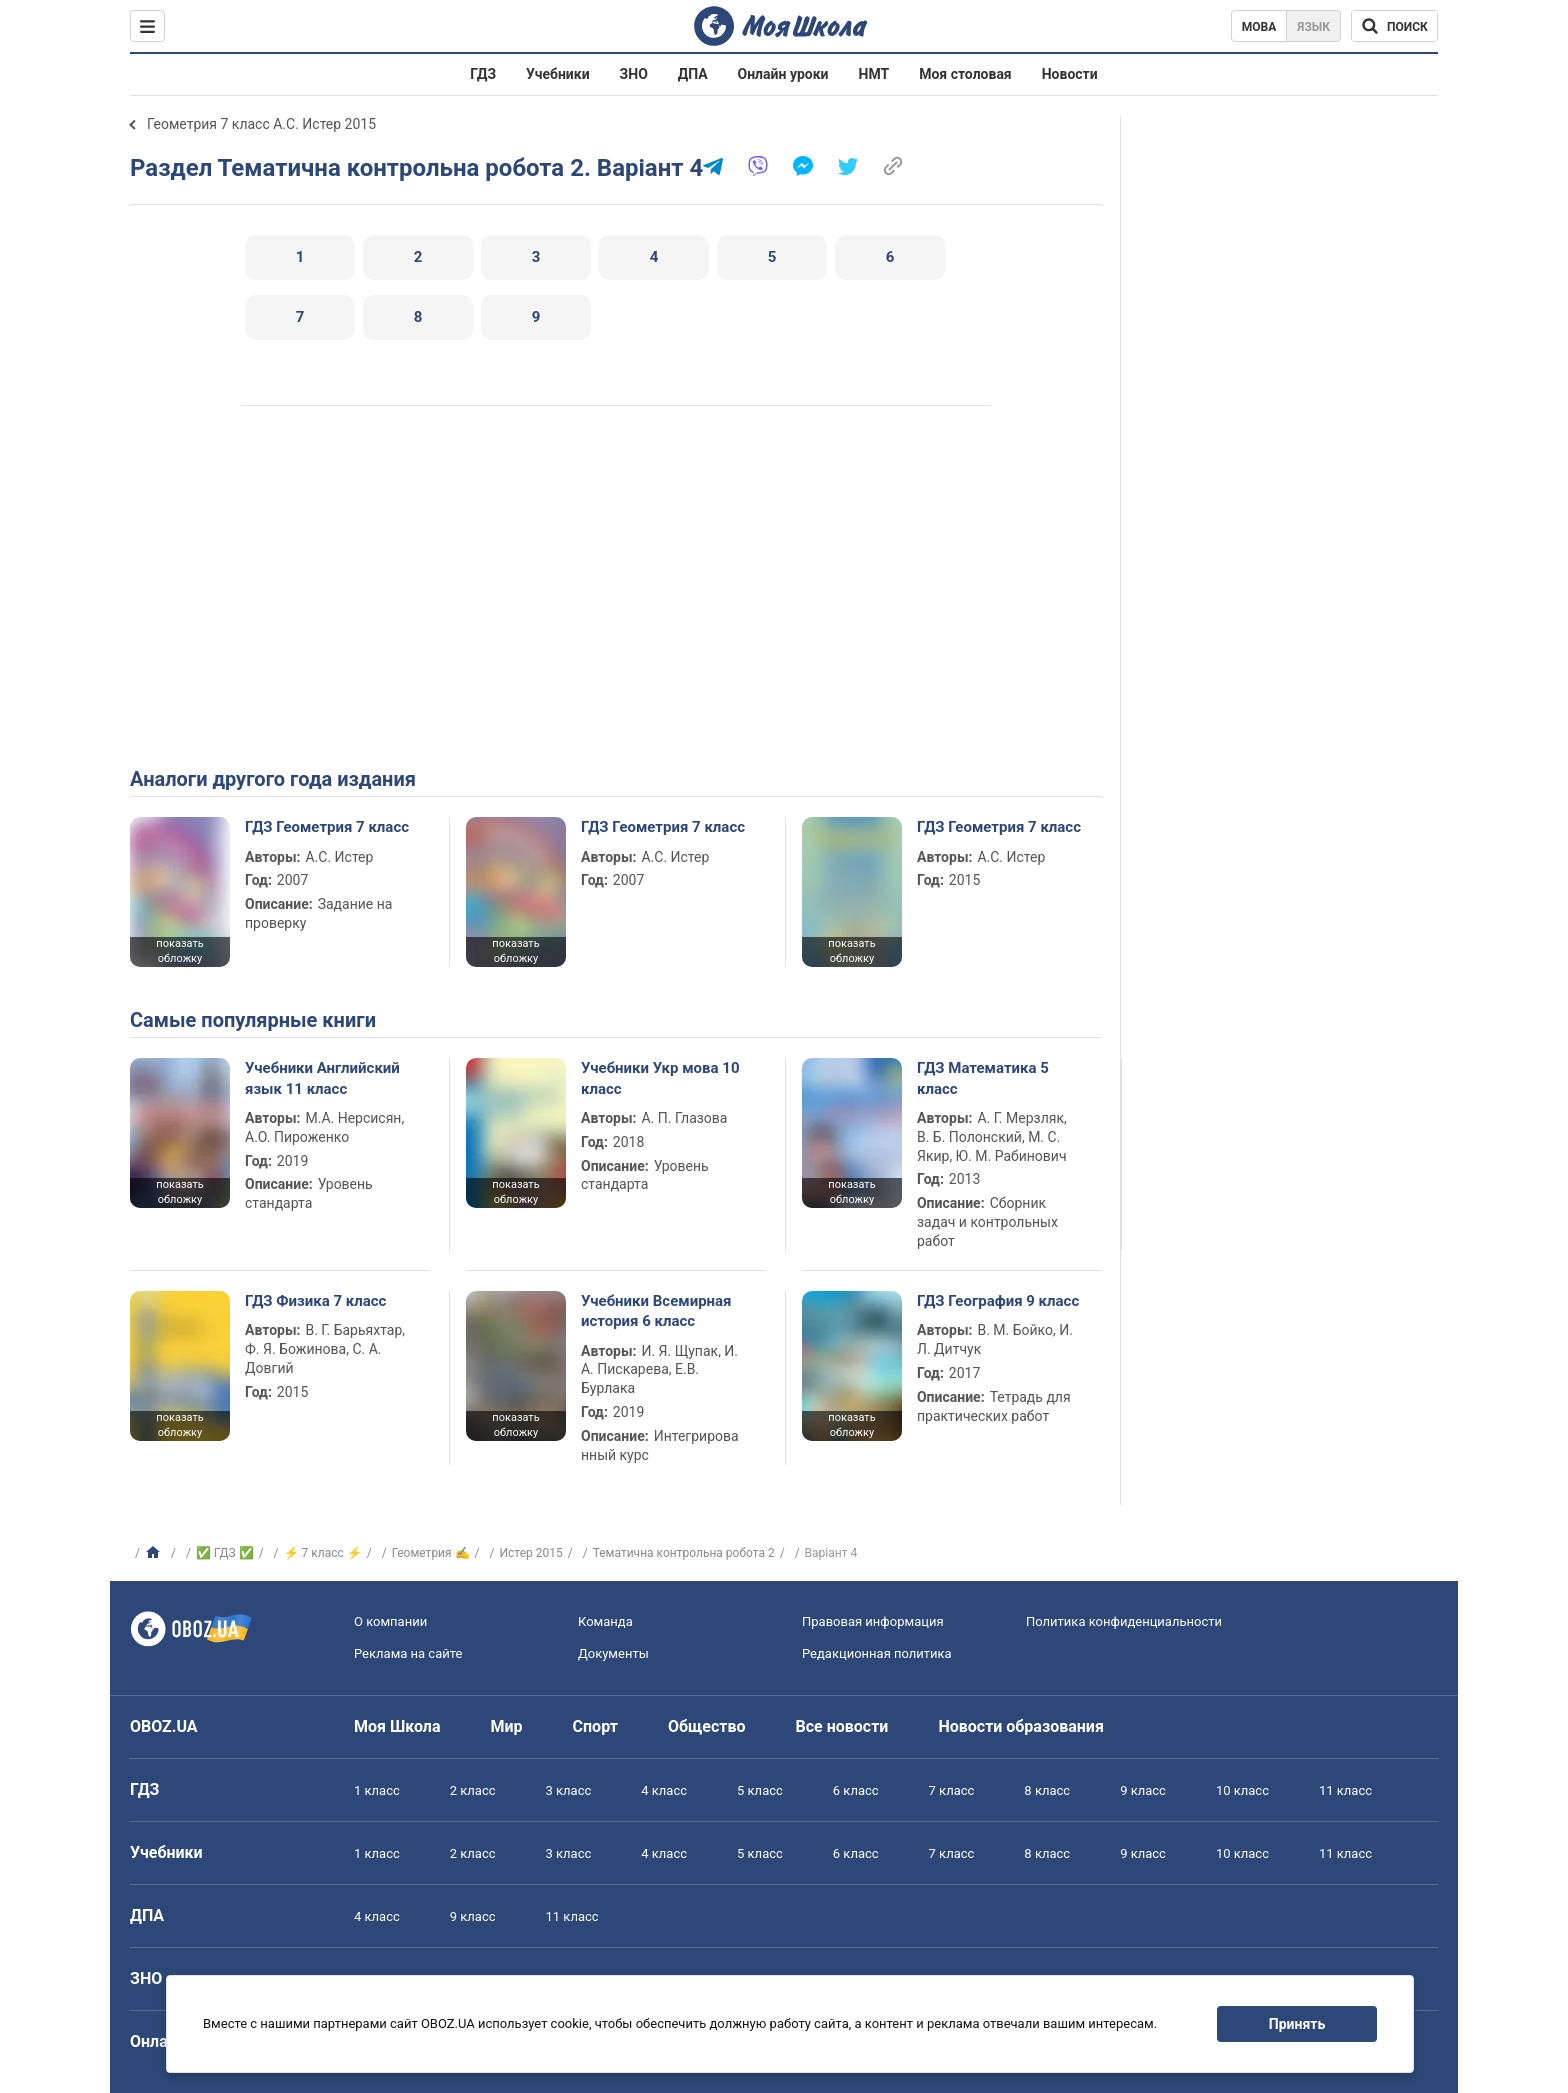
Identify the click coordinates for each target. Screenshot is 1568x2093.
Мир (507, 1726)
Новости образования (1020, 1726)
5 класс (760, 1790)
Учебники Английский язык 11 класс (322, 1078)
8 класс (1047, 1790)
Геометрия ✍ (431, 1553)
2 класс (473, 1790)
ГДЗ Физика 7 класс (315, 1301)
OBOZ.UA (164, 1726)
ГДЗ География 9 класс (998, 1301)
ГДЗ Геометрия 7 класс (327, 827)
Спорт (595, 1726)
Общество (707, 1726)
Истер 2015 (531, 1553)
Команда (605, 1621)
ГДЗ (483, 74)
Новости (1070, 74)
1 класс (377, 1790)
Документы (613, 1653)
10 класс (1242, 1790)
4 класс (664, 1790)
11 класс (1345, 1790)
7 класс (952, 1790)
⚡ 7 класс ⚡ (323, 1553)
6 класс (856, 1790)
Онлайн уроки (783, 74)
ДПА (693, 74)
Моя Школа (397, 1726)
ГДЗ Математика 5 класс (983, 1078)
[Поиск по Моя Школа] (1394, 26)
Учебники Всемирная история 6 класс (656, 1311)
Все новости (842, 1726)
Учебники (558, 74)
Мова (1259, 27)
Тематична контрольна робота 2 (684, 1553)
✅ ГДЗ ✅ (225, 1553)
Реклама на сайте (408, 1653)
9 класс (1143, 1790)
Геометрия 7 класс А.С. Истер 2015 (261, 124)
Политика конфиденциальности (1124, 1621)
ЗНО (634, 74)
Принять (1297, 2024)
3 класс (569, 1790)
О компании (390, 1621)
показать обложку (179, 951)
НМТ (874, 74)
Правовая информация (873, 1621)
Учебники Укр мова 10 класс (660, 1078)
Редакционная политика (877, 1653)
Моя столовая (965, 74)
